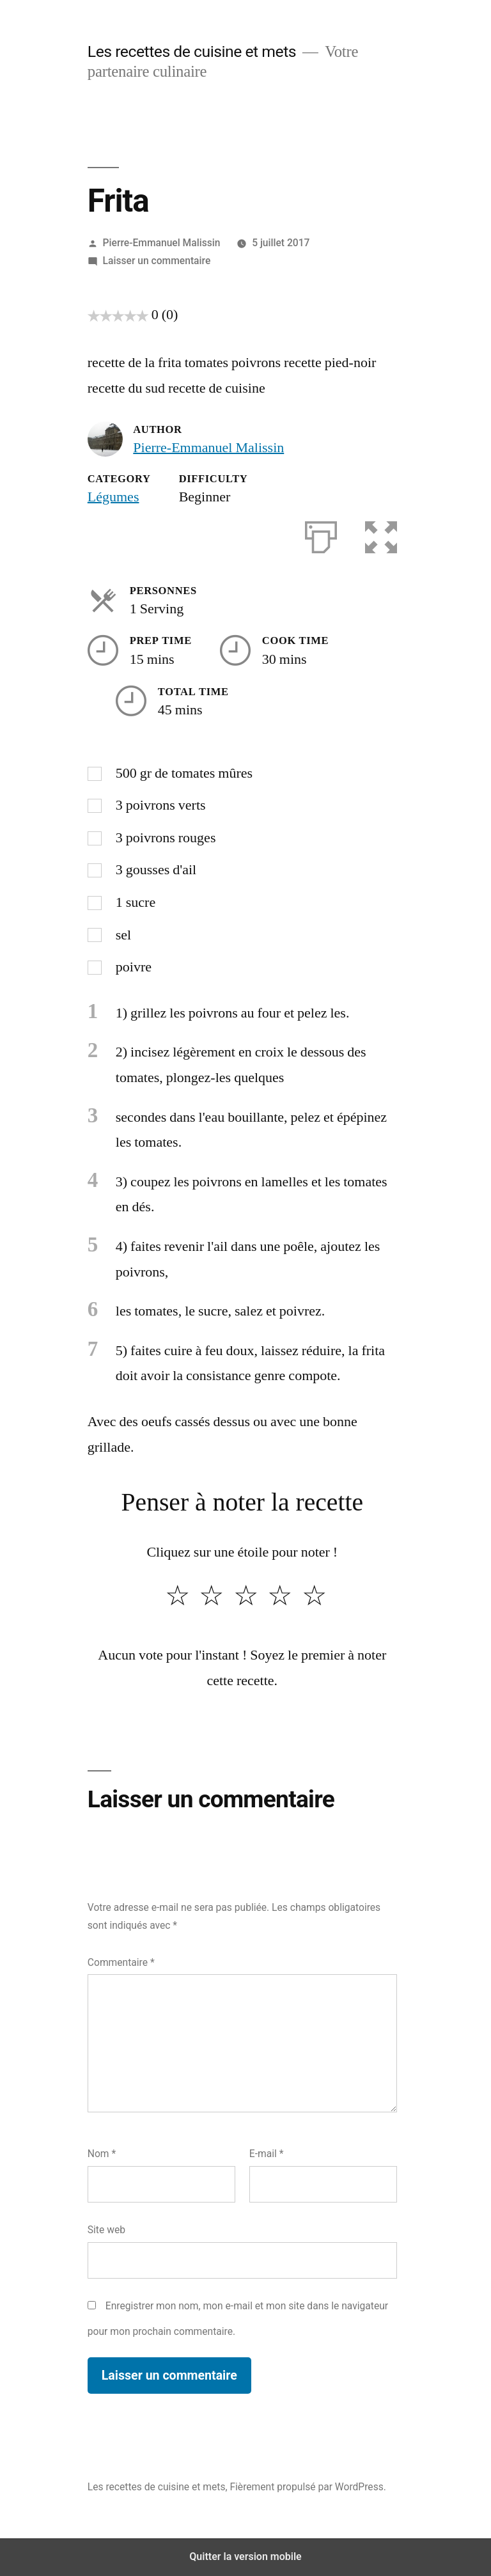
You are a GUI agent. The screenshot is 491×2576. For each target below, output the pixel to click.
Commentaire (121, 1962)
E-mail (266, 2154)
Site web (106, 2230)
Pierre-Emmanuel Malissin (162, 243)
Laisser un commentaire (157, 261)
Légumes (113, 497)
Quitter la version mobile (245, 2556)
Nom (102, 2154)
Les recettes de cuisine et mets (192, 51)
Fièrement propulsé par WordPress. (308, 2487)
